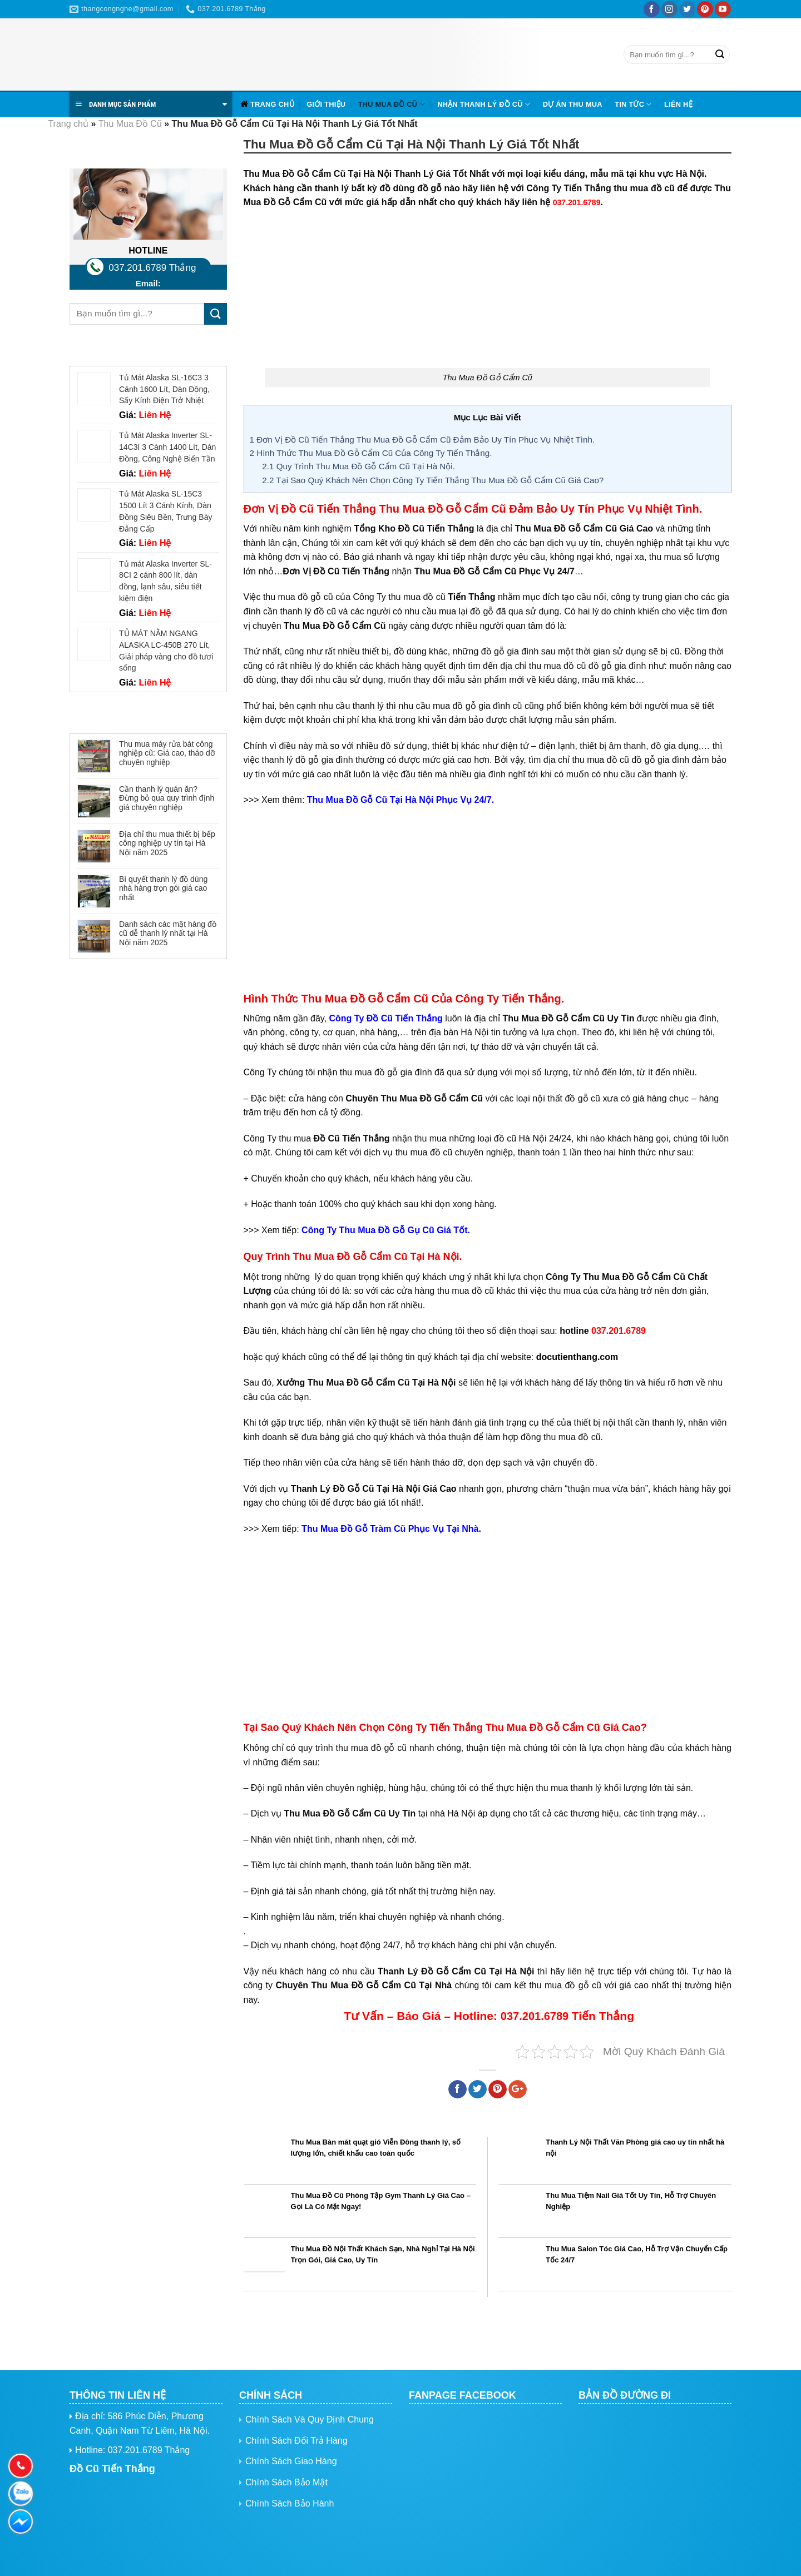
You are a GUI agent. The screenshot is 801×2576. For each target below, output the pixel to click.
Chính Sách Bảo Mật (286, 2482)
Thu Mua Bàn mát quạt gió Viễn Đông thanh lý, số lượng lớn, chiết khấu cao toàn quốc (376, 2148)
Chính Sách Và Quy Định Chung (309, 2419)
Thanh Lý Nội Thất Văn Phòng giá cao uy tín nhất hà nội (635, 2148)
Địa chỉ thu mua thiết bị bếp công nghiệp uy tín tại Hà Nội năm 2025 (167, 843)
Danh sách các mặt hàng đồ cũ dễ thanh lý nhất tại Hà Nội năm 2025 (167, 933)
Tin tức (633, 104)
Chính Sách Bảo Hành (289, 2503)
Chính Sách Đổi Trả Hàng (296, 2440)
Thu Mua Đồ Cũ (391, 104)
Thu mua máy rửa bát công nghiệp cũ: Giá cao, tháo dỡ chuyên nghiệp (167, 753)
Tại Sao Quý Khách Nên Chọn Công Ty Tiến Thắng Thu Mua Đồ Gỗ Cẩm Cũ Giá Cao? (433, 480)
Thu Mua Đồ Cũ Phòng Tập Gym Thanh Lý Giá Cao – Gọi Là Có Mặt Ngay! (381, 2201)
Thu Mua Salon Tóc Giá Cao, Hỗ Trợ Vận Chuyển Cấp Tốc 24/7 (637, 2255)
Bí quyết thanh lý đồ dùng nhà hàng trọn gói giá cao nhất (163, 888)
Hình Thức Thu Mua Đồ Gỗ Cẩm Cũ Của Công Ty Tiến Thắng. (371, 453)
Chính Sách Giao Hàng (291, 2461)
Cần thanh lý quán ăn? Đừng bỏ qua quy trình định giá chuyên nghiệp (166, 798)
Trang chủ (272, 104)
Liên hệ (678, 104)
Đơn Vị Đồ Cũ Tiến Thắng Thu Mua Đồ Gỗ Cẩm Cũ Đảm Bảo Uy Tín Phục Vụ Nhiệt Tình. (422, 439)
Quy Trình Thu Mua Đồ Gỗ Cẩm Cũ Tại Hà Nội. (358, 466)
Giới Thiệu (325, 104)
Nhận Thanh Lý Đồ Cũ (483, 104)
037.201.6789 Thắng (152, 267)
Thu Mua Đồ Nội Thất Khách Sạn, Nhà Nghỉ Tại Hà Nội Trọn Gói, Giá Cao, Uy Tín (383, 2255)
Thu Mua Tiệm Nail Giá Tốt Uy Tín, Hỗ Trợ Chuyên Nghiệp (631, 2201)
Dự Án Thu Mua (572, 104)
